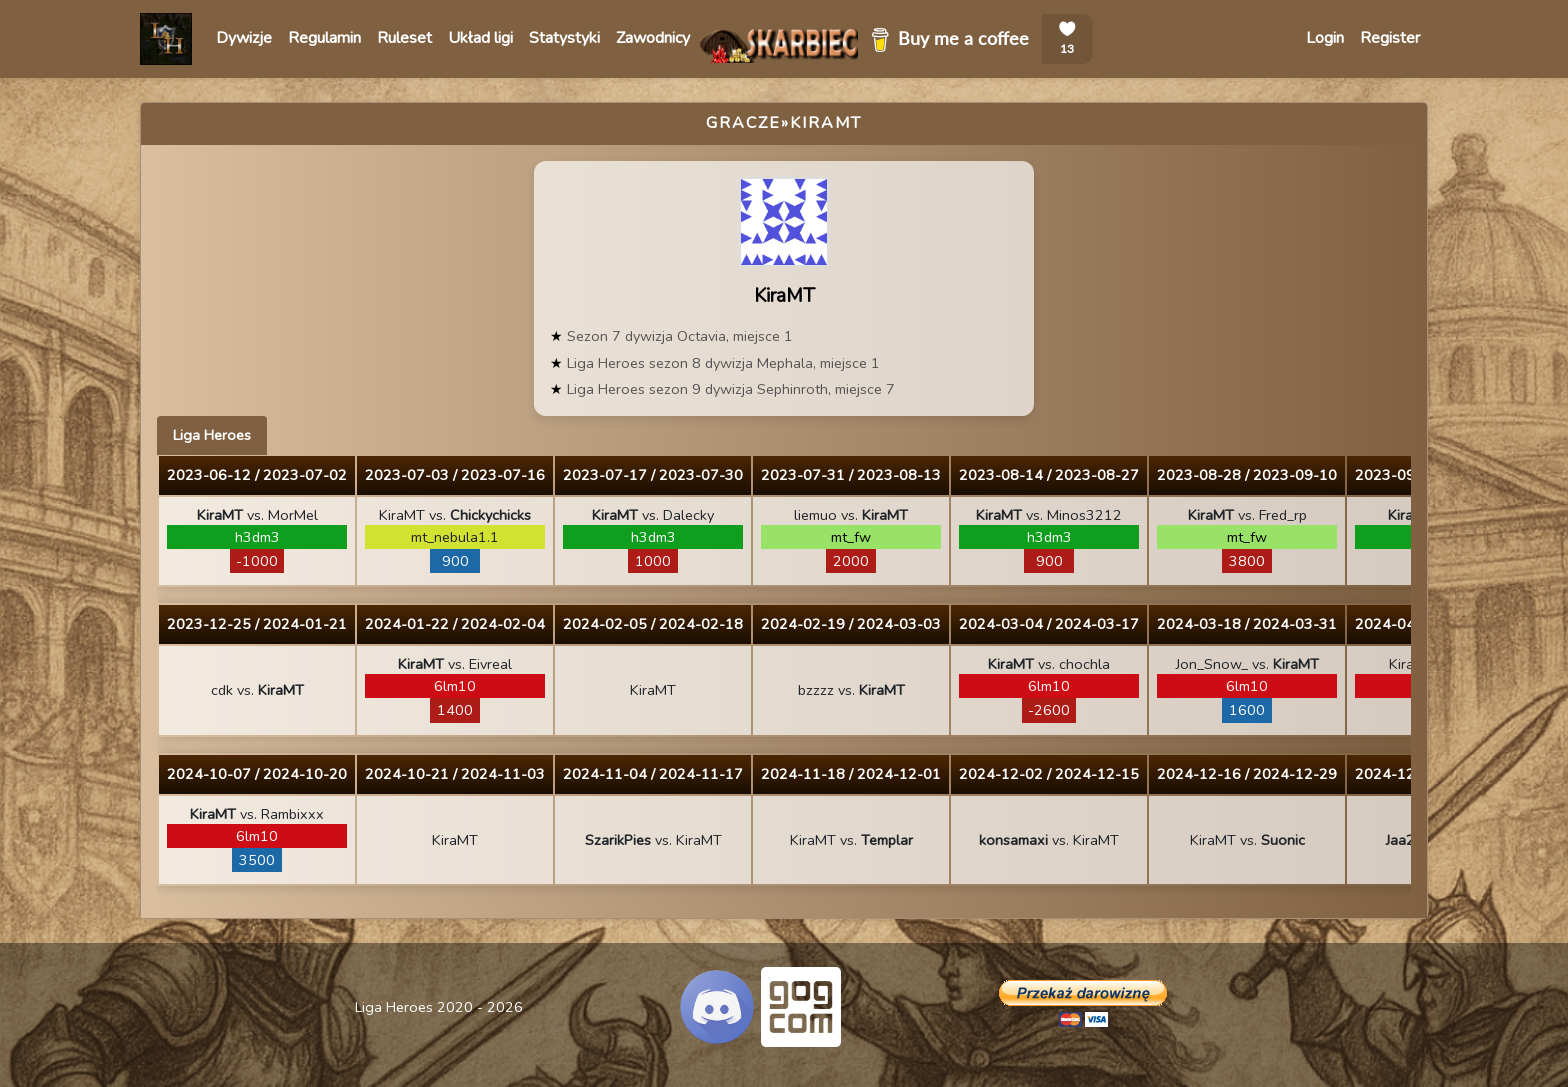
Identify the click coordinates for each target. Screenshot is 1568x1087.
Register (1390, 38)
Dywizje (244, 38)
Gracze (743, 123)
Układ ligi (480, 38)
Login (1325, 38)
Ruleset (404, 38)
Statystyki (564, 38)
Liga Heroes (212, 435)
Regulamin (324, 38)
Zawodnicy (653, 38)
